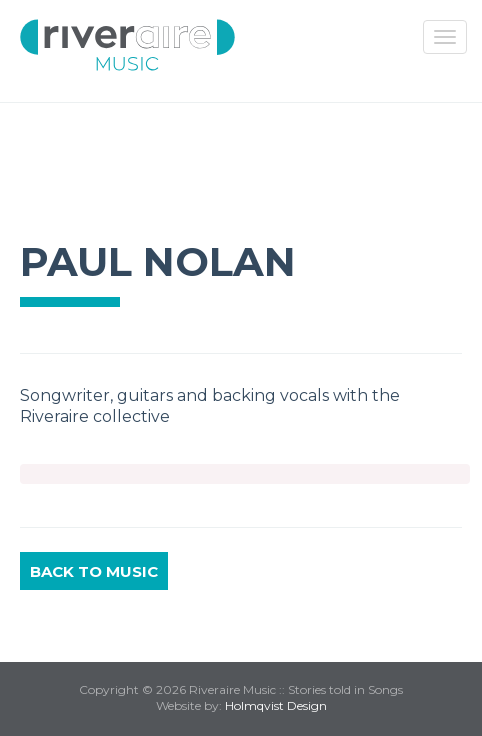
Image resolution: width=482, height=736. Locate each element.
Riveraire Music (127, 45)
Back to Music (94, 571)
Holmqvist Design (276, 705)
